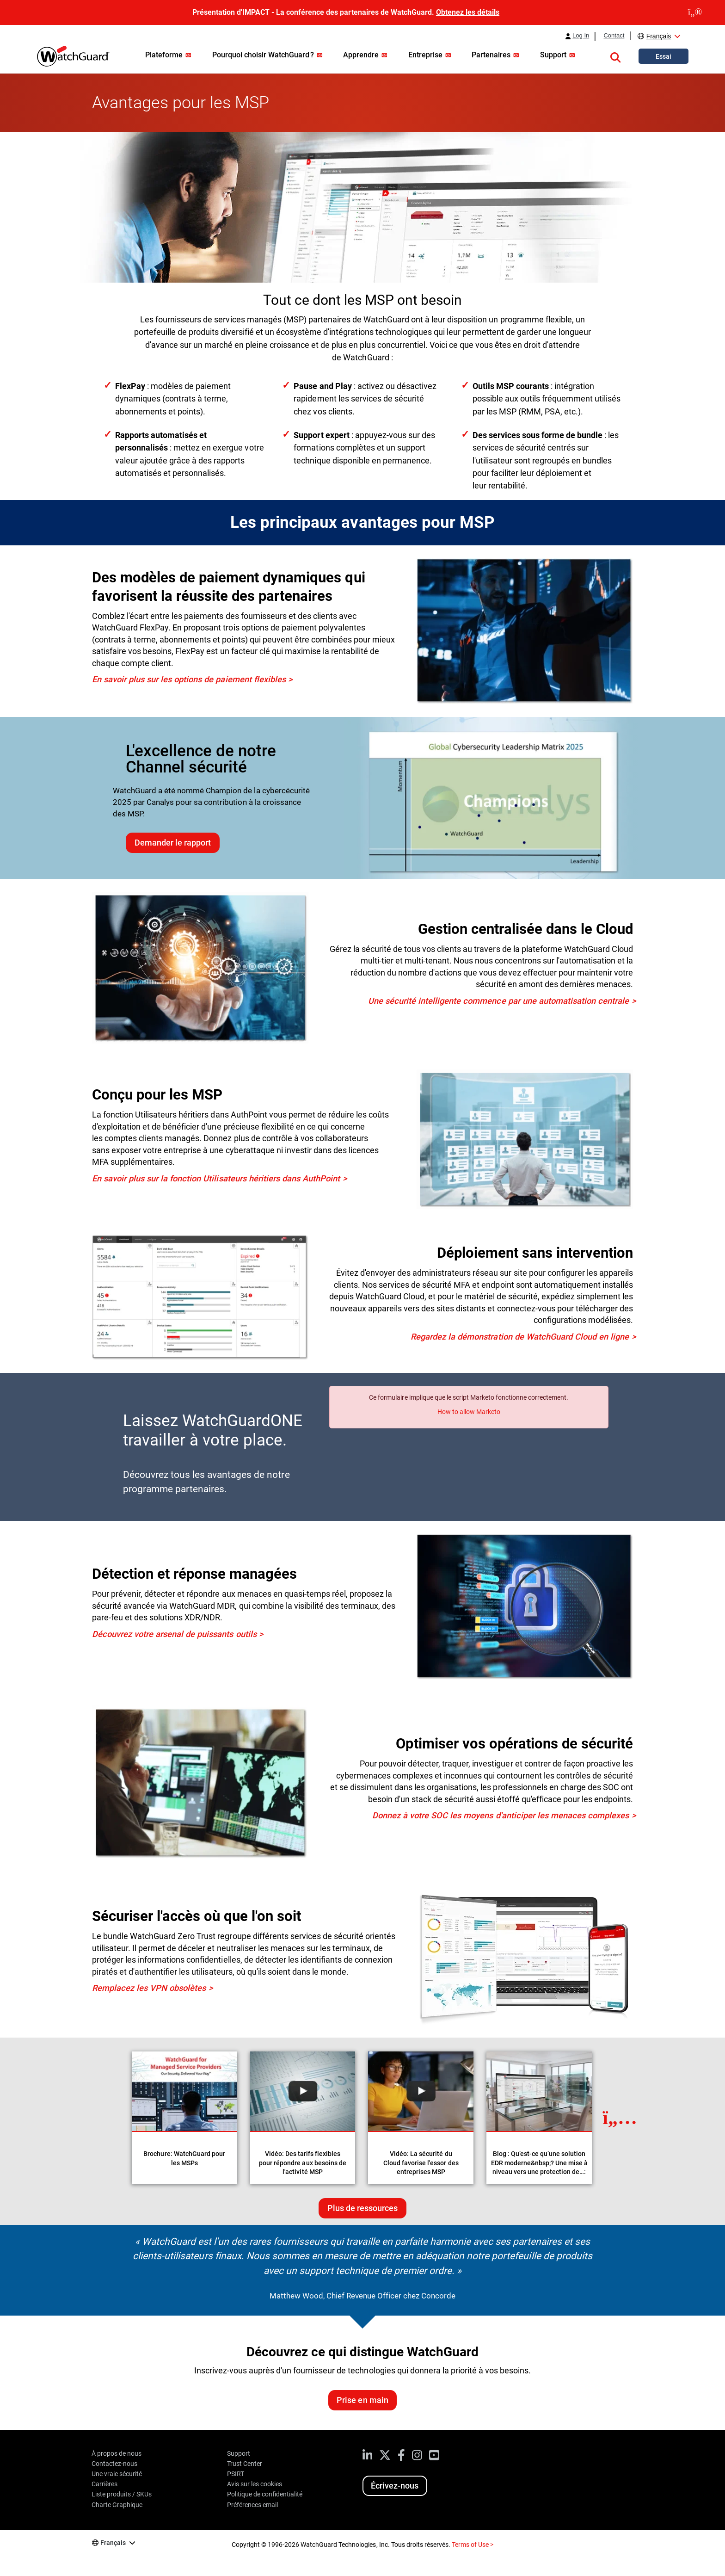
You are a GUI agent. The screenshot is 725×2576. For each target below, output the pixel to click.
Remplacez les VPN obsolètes (149, 1988)
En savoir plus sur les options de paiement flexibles (189, 679)
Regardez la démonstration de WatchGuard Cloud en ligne (520, 1336)
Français (658, 36)
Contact (613, 35)
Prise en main (362, 2400)
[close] (695, 12)
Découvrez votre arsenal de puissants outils (174, 1634)
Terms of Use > (472, 2544)
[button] (615, 56)
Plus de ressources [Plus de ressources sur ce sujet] (362, 2208)
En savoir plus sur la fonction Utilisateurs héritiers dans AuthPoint (216, 1178)
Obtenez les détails (467, 12)
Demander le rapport (173, 842)
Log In (580, 35)
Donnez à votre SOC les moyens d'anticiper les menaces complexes (500, 1815)
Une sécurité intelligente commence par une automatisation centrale (498, 1001)
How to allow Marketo (468, 1411)
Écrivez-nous (394, 2485)
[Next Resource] (620, 2118)
